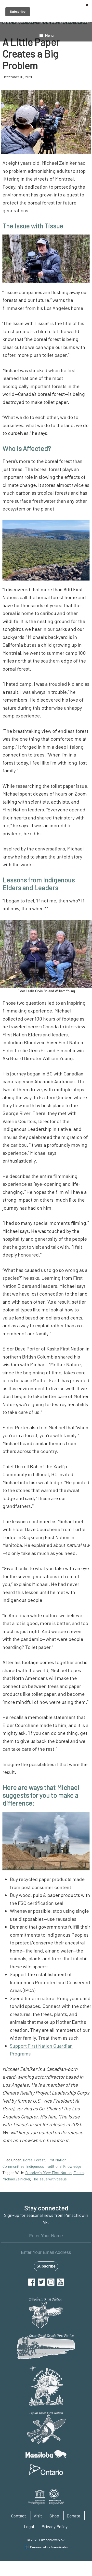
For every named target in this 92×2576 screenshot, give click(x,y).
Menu (49, 35)
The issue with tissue (49, 2179)
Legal (29, 2526)
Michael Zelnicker (16, 2179)
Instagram (50, 2282)
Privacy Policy (54, 2526)
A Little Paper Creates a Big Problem (30, 53)
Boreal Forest (34, 2159)
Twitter (41, 2282)
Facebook (31, 2282)
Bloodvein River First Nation (48, 2172)
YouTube (60, 2282)
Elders (78, 2172)
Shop (54, 2515)
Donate (73, 2515)
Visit (38, 2515)
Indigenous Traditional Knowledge (53, 2166)
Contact (18, 2515)
